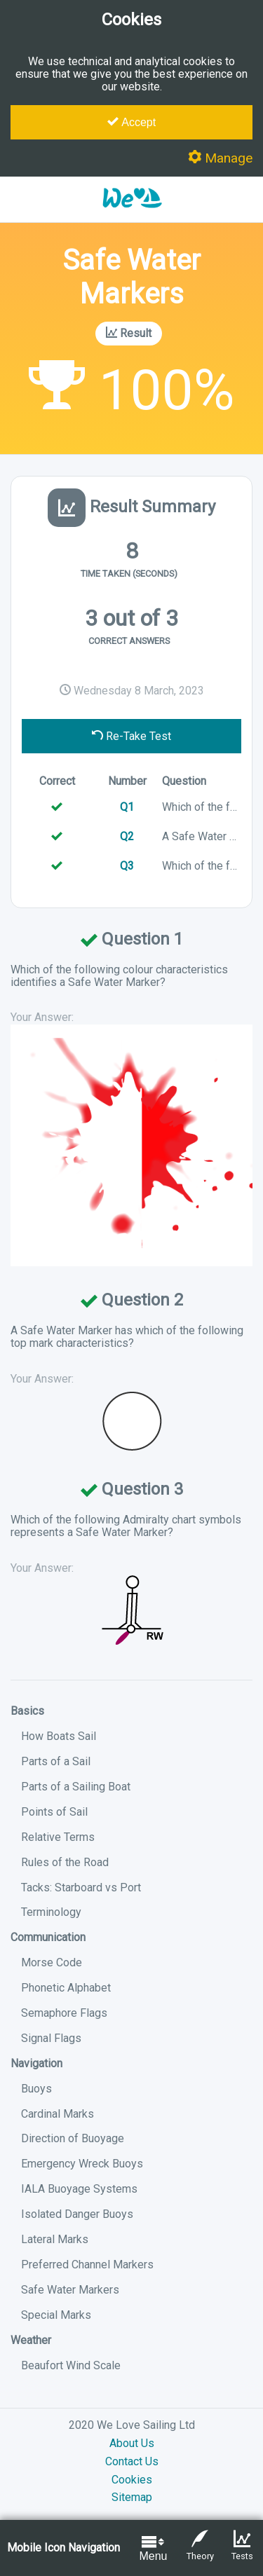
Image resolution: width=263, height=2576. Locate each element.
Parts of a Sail (55, 1761)
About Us (131, 2443)
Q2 (127, 836)
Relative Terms (58, 1837)
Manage (220, 158)
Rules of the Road (65, 1862)
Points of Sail (54, 1811)
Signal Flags (51, 2038)
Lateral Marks (54, 2239)
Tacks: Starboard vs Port (81, 1887)
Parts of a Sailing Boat (75, 1786)
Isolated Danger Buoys (77, 2214)
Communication (48, 1937)
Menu (153, 2547)
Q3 (127, 865)
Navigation (36, 2063)
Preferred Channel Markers (87, 2264)
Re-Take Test (131, 736)
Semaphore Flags (64, 2013)
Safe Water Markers (70, 2289)
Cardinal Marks (57, 2114)
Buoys (36, 2088)
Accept (131, 122)
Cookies (132, 2479)
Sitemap (132, 2497)
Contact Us (132, 2461)
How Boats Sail (58, 1736)
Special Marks (56, 2315)
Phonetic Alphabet (66, 1987)
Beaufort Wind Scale (71, 2365)
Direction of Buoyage (72, 2138)
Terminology (51, 1912)
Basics (27, 1711)
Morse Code (51, 1962)
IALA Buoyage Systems (79, 2188)
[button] (132, 214)
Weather (31, 2340)
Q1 (127, 807)
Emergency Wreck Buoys (82, 2163)
